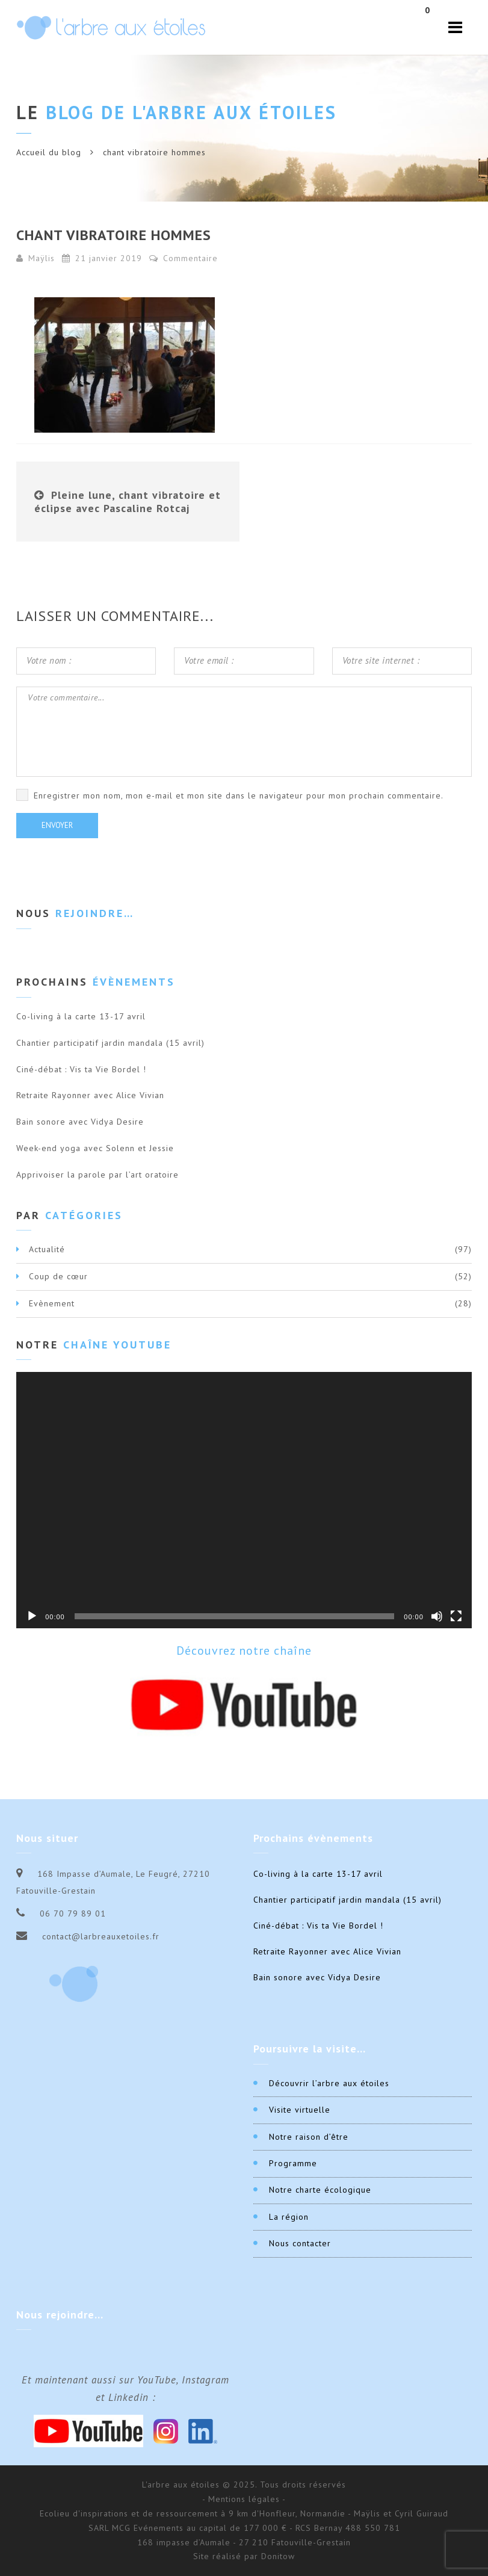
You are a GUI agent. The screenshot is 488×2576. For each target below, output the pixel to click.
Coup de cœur (58, 1276)
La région (289, 2216)
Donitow (278, 2556)
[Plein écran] (456, 1616)
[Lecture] (32, 1616)
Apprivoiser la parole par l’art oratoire (97, 1174)
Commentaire (183, 258)
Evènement (52, 1303)
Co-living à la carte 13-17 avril (81, 1016)
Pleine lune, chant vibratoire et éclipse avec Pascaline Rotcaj (127, 501)
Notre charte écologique (320, 2189)
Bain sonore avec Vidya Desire (80, 1121)
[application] (244, 1500)
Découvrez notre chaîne (244, 1650)
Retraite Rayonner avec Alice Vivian (90, 1095)
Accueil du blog (48, 152)
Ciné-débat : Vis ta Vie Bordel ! (81, 1069)
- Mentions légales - (244, 2499)
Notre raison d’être (308, 2136)
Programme (293, 2163)
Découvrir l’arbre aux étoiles (329, 2083)
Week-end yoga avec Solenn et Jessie (95, 1148)
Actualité (47, 1249)
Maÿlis (41, 258)
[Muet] (437, 1616)
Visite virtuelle (299, 2109)
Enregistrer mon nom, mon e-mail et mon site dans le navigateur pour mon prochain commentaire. (238, 795)
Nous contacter (300, 2243)
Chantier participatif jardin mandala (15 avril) (110, 1042)
